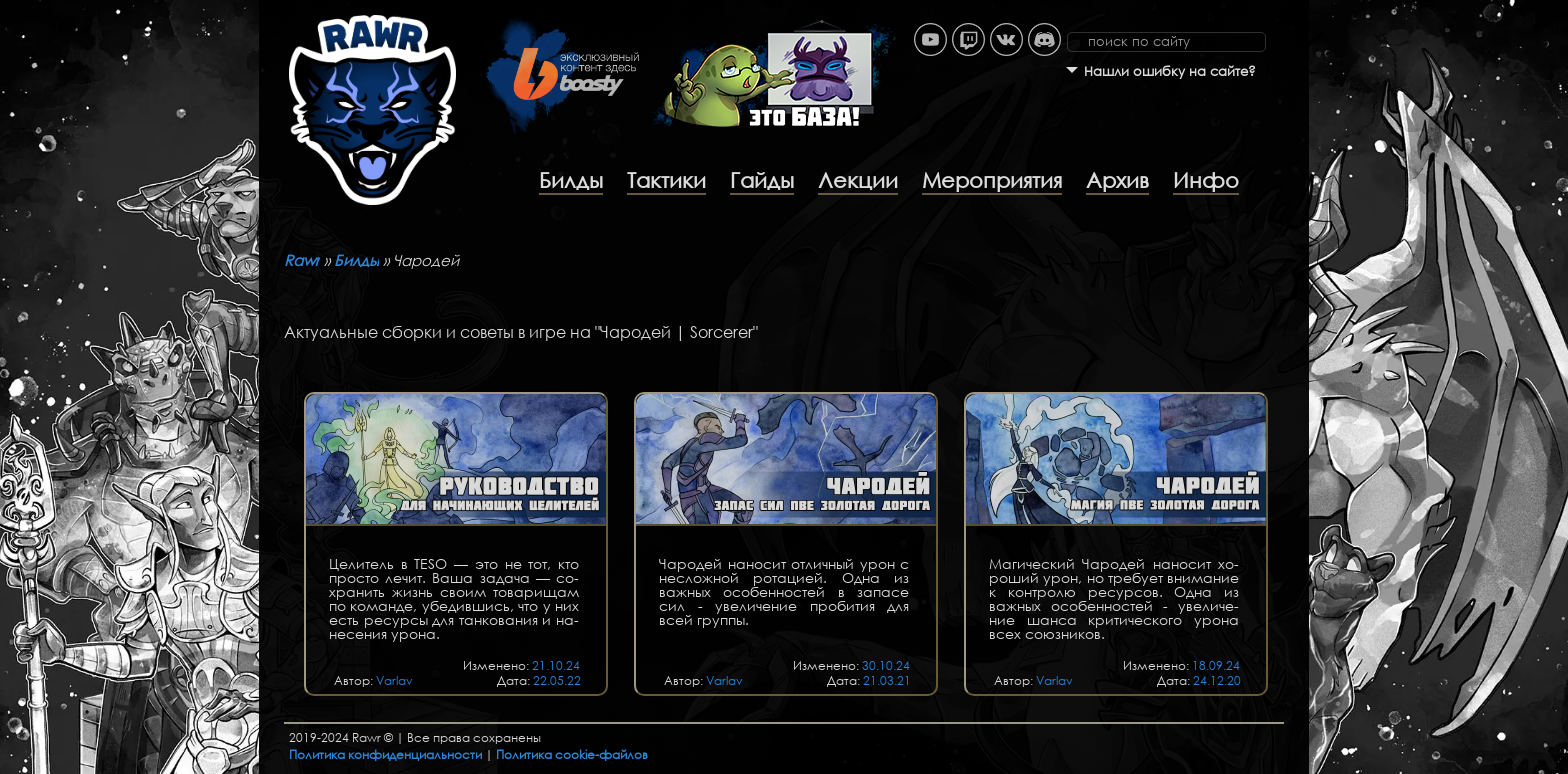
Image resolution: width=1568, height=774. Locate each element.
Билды (571, 180)
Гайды (762, 180)
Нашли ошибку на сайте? (1170, 71)
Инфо (1206, 180)
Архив (1117, 180)
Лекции (858, 180)
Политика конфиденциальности (385, 754)
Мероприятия (992, 180)
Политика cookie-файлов (572, 754)
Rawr (302, 260)
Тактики (666, 180)
